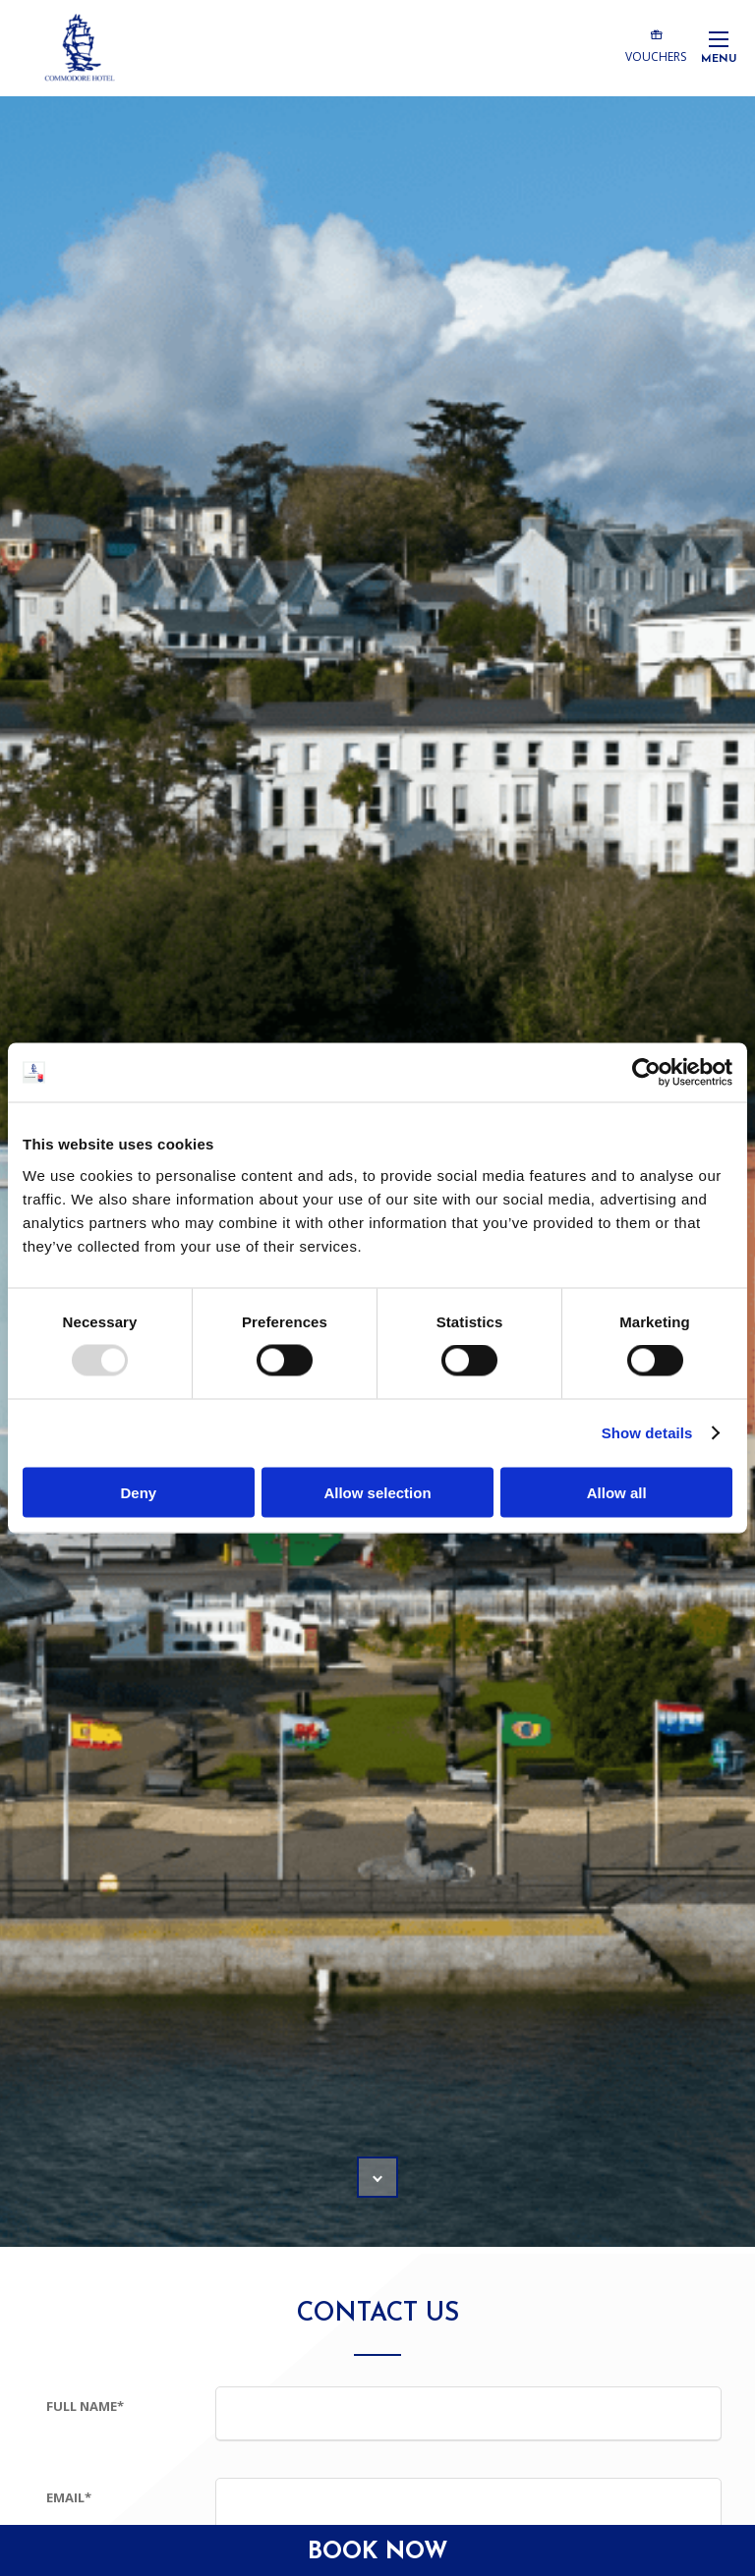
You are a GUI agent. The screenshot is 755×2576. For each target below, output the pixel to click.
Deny (138, 1492)
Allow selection (377, 1492)
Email (68, 2497)
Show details (647, 1433)
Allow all (617, 1492)
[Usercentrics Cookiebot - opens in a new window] (646, 1073)
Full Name (85, 2406)
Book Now (378, 2552)
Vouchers (655, 45)
